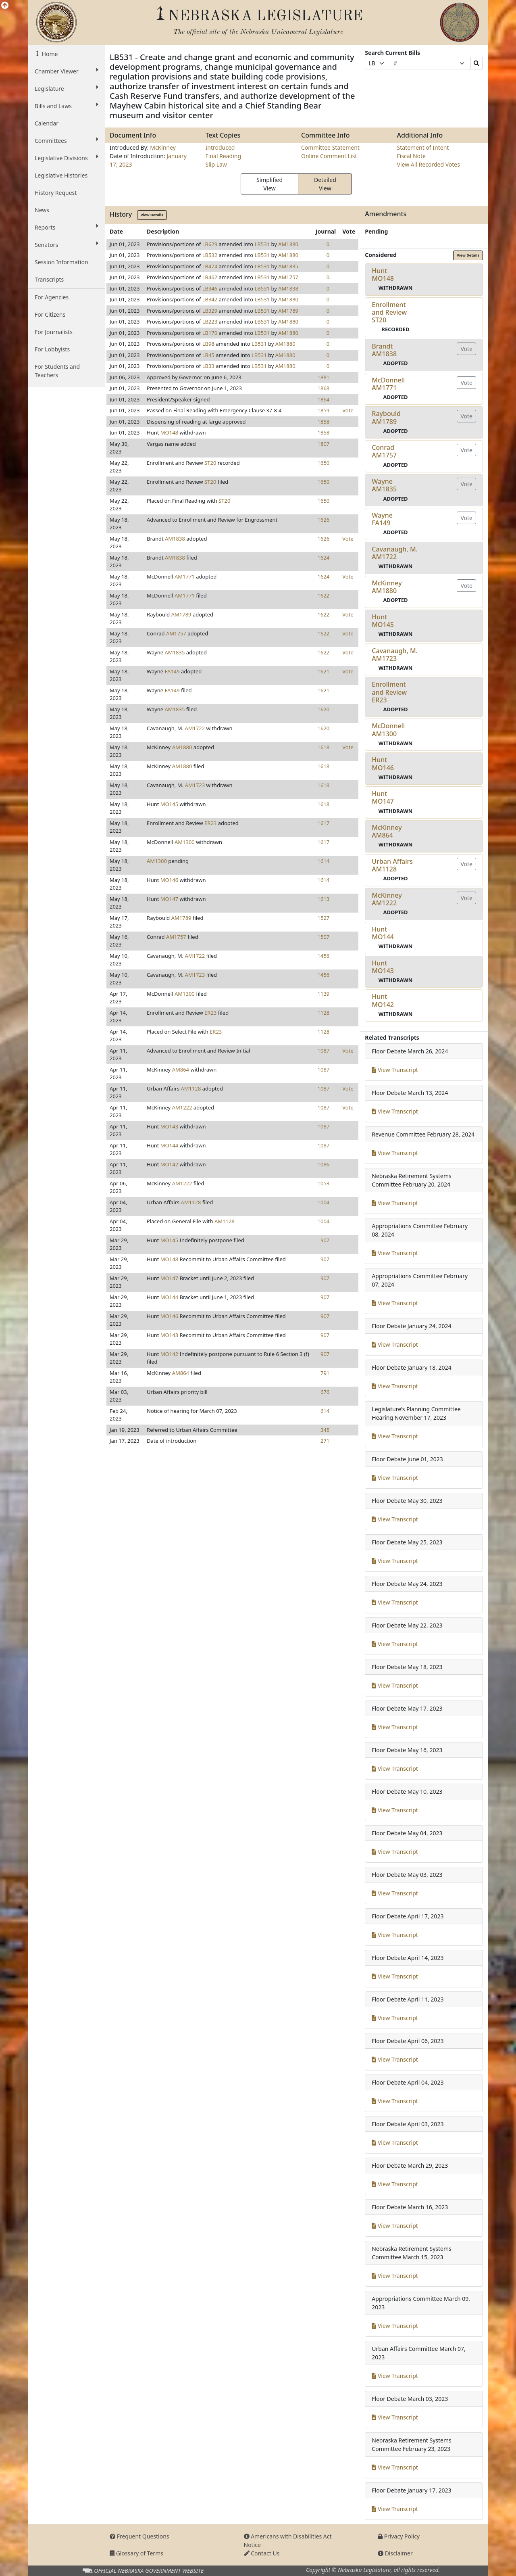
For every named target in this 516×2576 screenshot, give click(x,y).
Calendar (46, 123)
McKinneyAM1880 (387, 587)
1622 (324, 595)
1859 (324, 410)
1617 (324, 823)
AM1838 (288, 288)
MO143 (169, 1126)
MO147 (169, 899)
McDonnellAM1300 (388, 729)
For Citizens (50, 314)
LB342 (210, 299)
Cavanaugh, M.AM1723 (395, 654)
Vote (347, 410)
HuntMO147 (383, 797)
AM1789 (288, 310)
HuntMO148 (383, 274)
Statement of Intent (423, 147)
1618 (324, 747)
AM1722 (195, 728)
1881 (324, 377)
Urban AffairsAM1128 (392, 865)
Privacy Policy (399, 2536)
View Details (152, 214)
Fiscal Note (411, 156)
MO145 (169, 804)
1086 (324, 1164)
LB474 (210, 266)
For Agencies (52, 297)
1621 (324, 671)
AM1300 (185, 842)
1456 (324, 955)
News (42, 210)
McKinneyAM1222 (387, 899)
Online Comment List (329, 156)
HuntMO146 (383, 763)
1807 (324, 443)
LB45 (208, 355)
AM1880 (288, 244)
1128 (324, 1012)
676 (324, 1392)
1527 (324, 917)
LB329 (210, 310)
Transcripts (49, 279)
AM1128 (191, 1088)
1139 (324, 993)
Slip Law (216, 164)
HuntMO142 (383, 1000)
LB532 (210, 255)
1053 (324, 1183)
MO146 (169, 880)
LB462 (210, 277)
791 (324, 1373)
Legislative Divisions (66, 158)
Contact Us (262, 2553)
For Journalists (54, 332)
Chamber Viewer (66, 71)
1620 (324, 709)
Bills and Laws (66, 106)
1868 (324, 388)
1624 (324, 557)
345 (324, 1429)
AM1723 (195, 785)
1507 (324, 936)
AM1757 (288, 277)
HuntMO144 (383, 933)
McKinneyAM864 (387, 831)
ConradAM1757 (384, 451)
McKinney (163, 147)
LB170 (210, 332)
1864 (324, 399)
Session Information (61, 262)
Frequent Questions (139, 2536)
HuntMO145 (383, 620)
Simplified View (269, 184)
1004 (324, 1202)
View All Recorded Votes (428, 164)
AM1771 (185, 576)
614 (324, 1410)
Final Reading (223, 156)
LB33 (208, 366)
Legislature (66, 88)
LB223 (210, 321)
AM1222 (182, 1107)
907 (324, 1240)
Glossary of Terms (136, 2553)
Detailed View (325, 184)
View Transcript (395, 1070)
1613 (324, 899)
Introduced (220, 147)
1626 (324, 519)
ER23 (210, 823)
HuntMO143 (383, 967)
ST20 (210, 462)
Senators (66, 244)
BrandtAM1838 (384, 350)
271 (324, 1440)
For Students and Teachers (57, 371)
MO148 (169, 432)
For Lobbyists (52, 349)
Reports (66, 227)
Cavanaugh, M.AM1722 (395, 553)
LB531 (262, 244)
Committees (66, 140)
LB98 (208, 343)
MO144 (169, 1145)
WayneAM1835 (384, 485)
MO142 (169, 1164)
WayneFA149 (382, 519)
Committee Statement (330, 147)
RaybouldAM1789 (386, 417)
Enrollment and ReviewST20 (389, 312)
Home (49, 54)
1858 (324, 421)
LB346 (210, 288)
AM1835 (288, 266)
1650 (324, 462)
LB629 (210, 244)
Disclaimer (395, 2553)
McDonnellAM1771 (388, 384)
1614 (324, 861)
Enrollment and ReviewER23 (389, 692)
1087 (324, 1050)
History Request (56, 192)
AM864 (180, 1069)
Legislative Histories (61, 175)
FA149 (172, 671)
